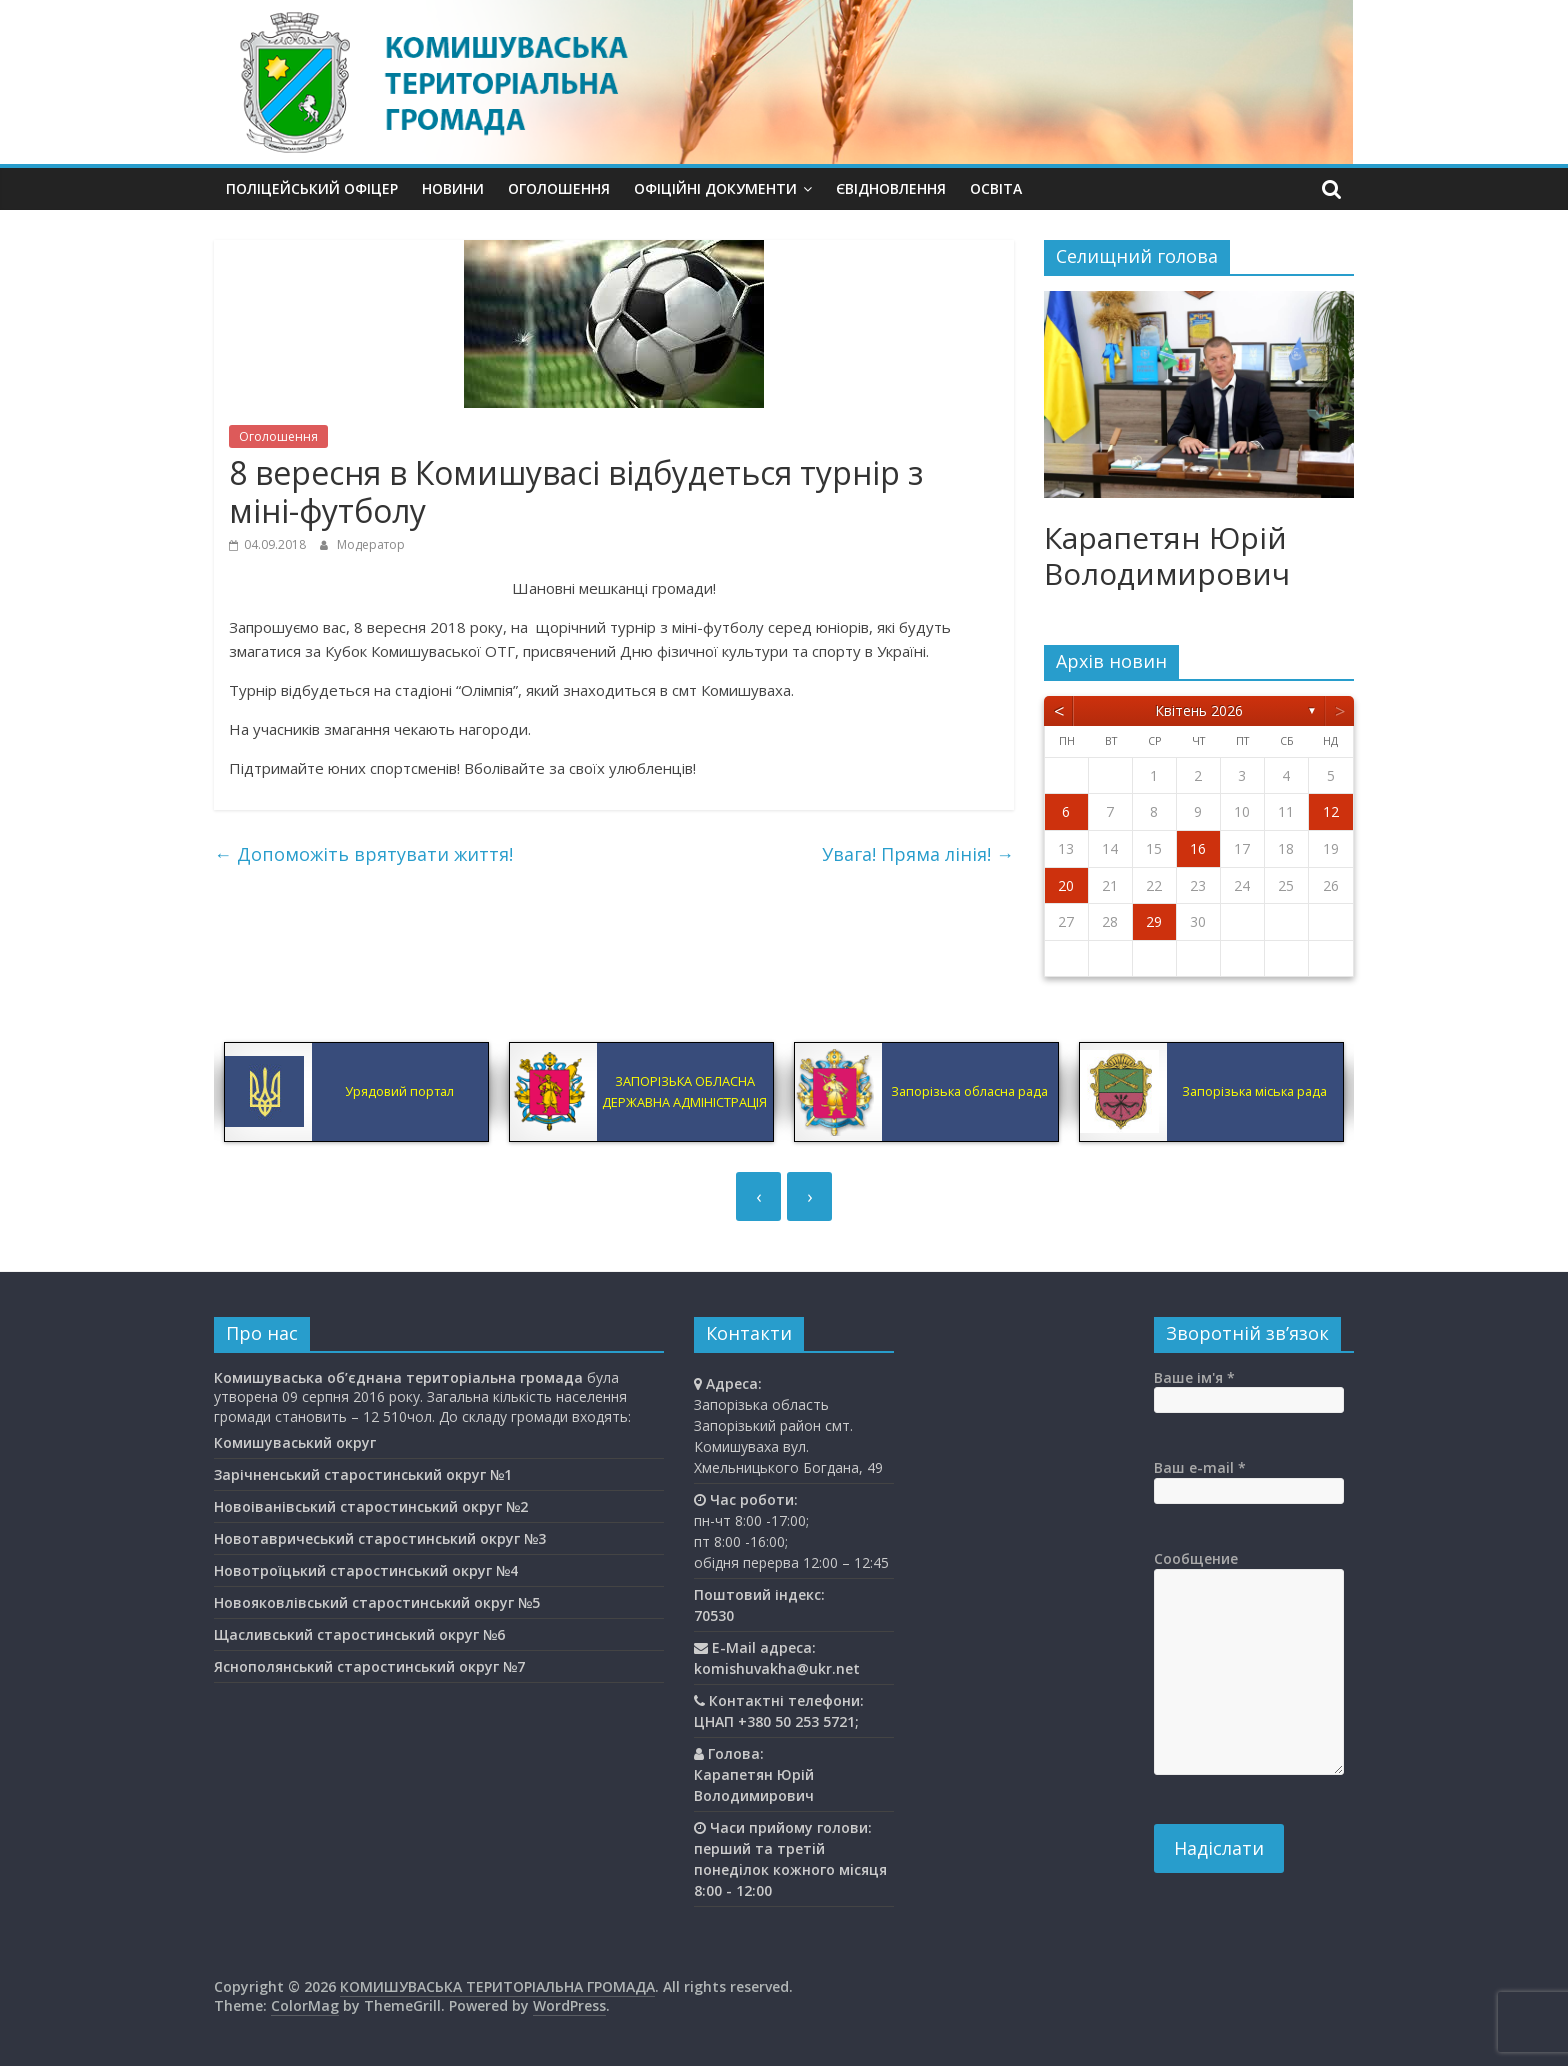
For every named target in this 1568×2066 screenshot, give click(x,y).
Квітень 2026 (1199, 710)
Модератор (371, 544)
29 (1154, 921)
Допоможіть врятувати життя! (363, 854)
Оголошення (559, 188)
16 (1198, 848)
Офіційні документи (715, 188)
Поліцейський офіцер (312, 188)
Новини (453, 188)
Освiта (996, 188)
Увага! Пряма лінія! (918, 854)
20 (1066, 885)
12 (1331, 811)
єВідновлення (891, 188)
